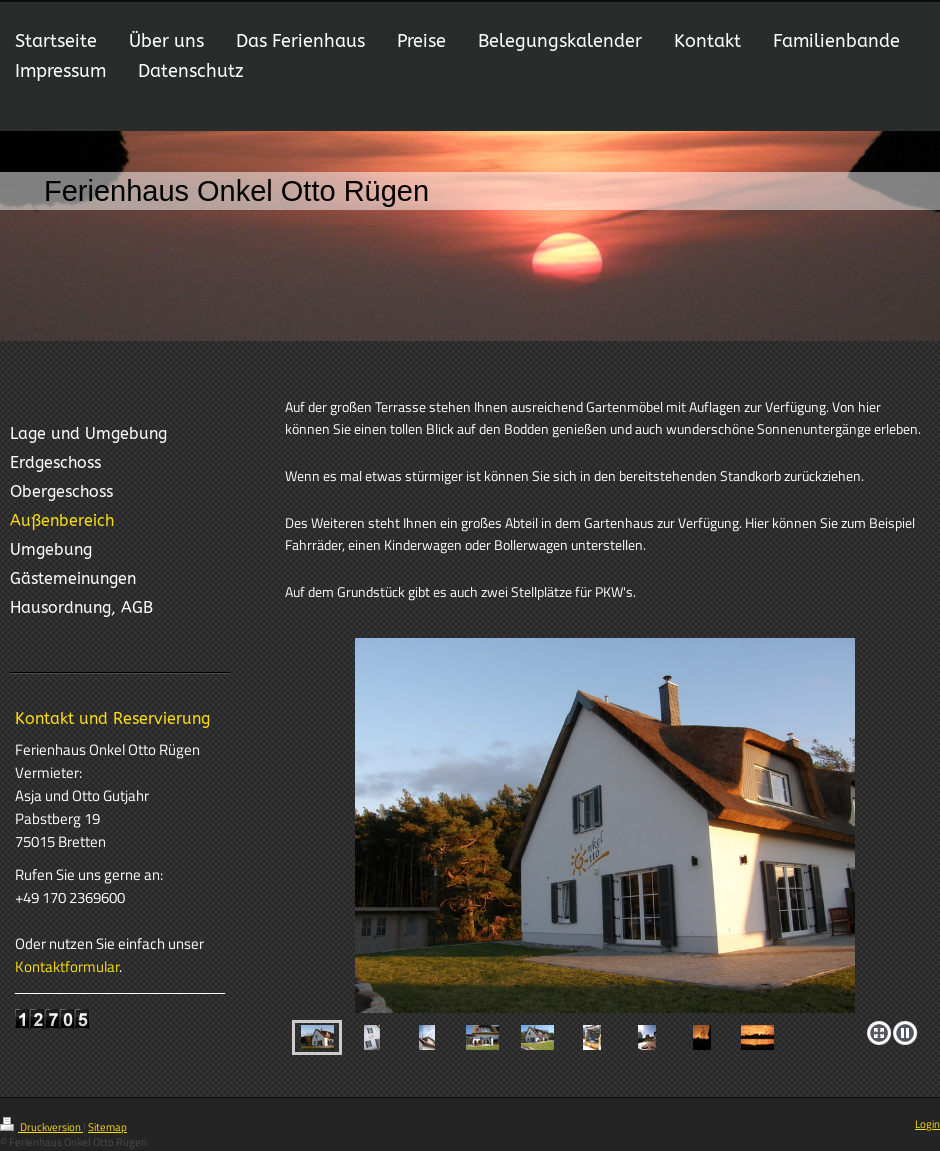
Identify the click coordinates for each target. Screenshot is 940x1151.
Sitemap (107, 1127)
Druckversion (41, 1127)
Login (927, 1124)
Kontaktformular (67, 966)
